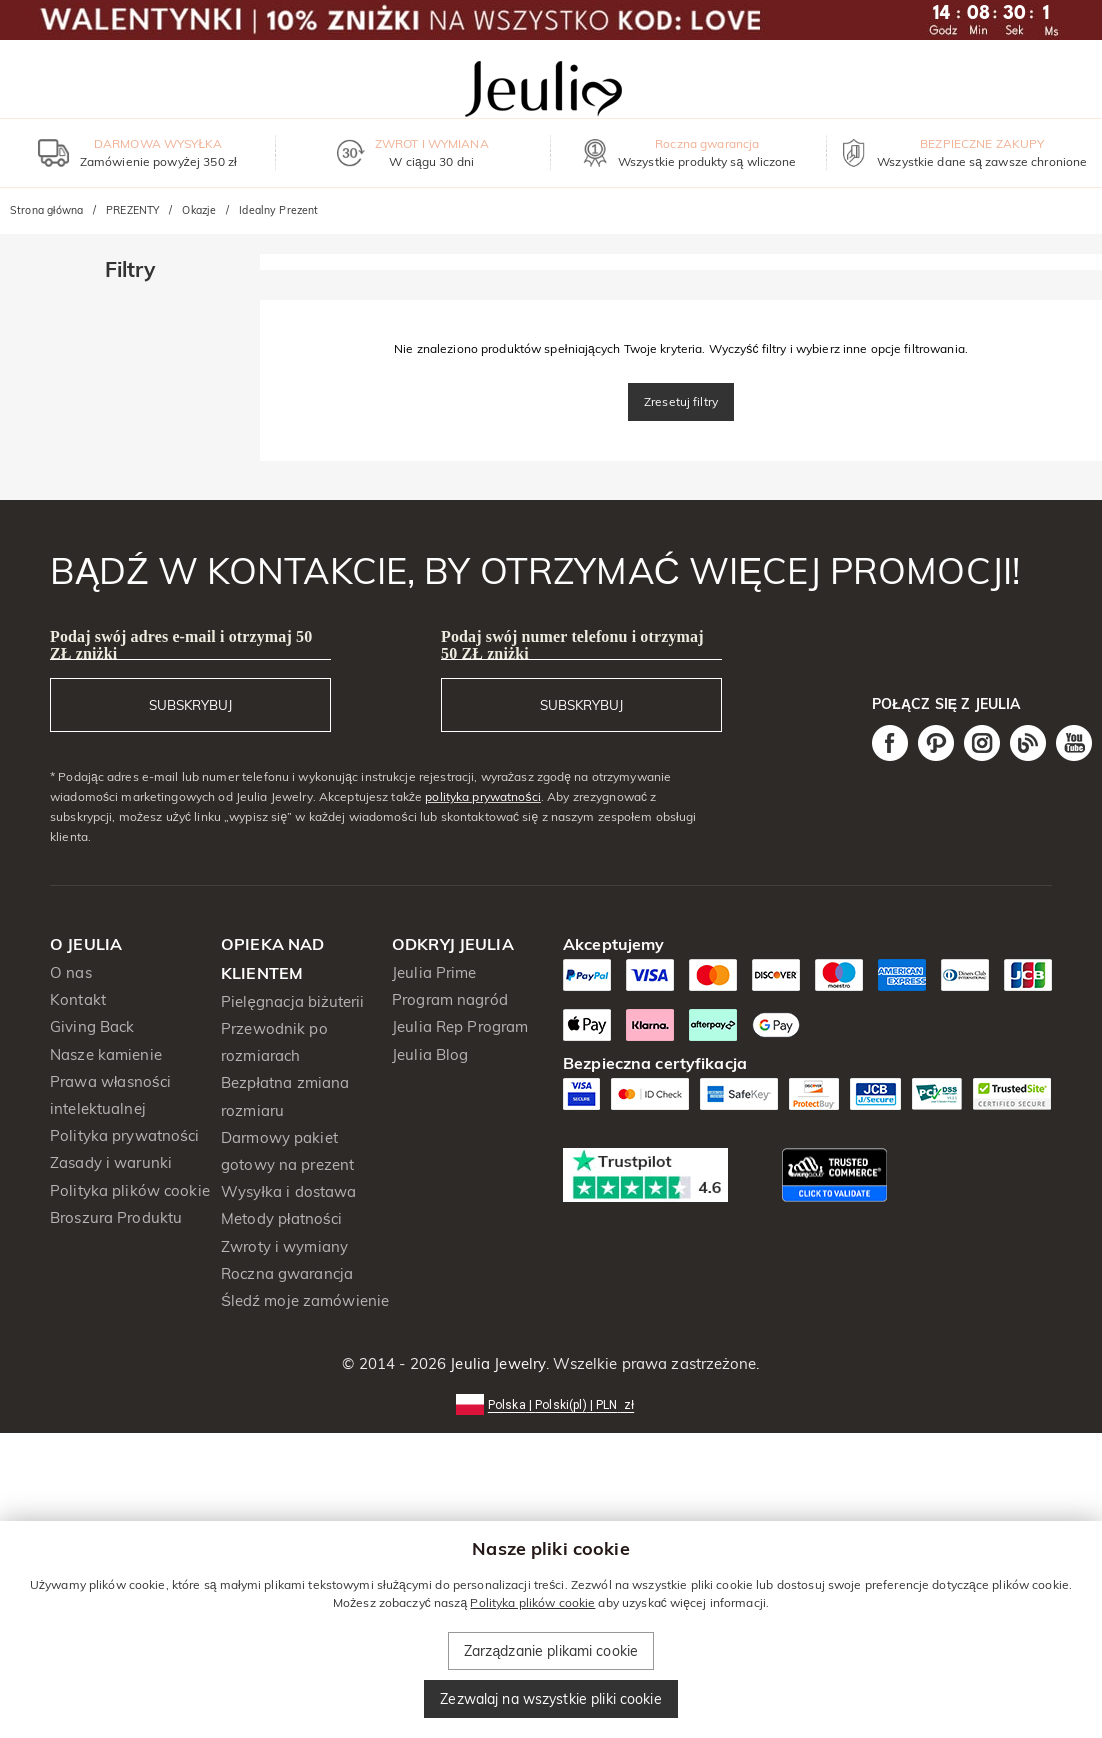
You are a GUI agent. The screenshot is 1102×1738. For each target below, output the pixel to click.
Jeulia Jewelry (496, 1363)
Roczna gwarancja (287, 1273)
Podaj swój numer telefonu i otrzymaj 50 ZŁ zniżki (572, 645)
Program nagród (450, 999)
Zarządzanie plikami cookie (551, 1651)
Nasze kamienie (106, 1054)
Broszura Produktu (116, 1217)
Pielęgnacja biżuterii (293, 1001)
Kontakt (78, 999)
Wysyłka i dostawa (289, 1191)
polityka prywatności (483, 796)
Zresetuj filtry (681, 401)
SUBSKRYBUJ (190, 705)
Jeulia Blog (430, 1054)
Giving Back (92, 1026)
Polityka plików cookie (130, 1190)
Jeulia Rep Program (460, 1026)
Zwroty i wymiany (284, 1246)
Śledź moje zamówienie (305, 1300)
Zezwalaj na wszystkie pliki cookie (550, 1699)
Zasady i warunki (111, 1162)
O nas (71, 972)
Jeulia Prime (434, 972)
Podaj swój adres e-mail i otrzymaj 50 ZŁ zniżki (181, 645)
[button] (551, 1403)
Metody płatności (281, 1218)
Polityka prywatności (124, 1135)
